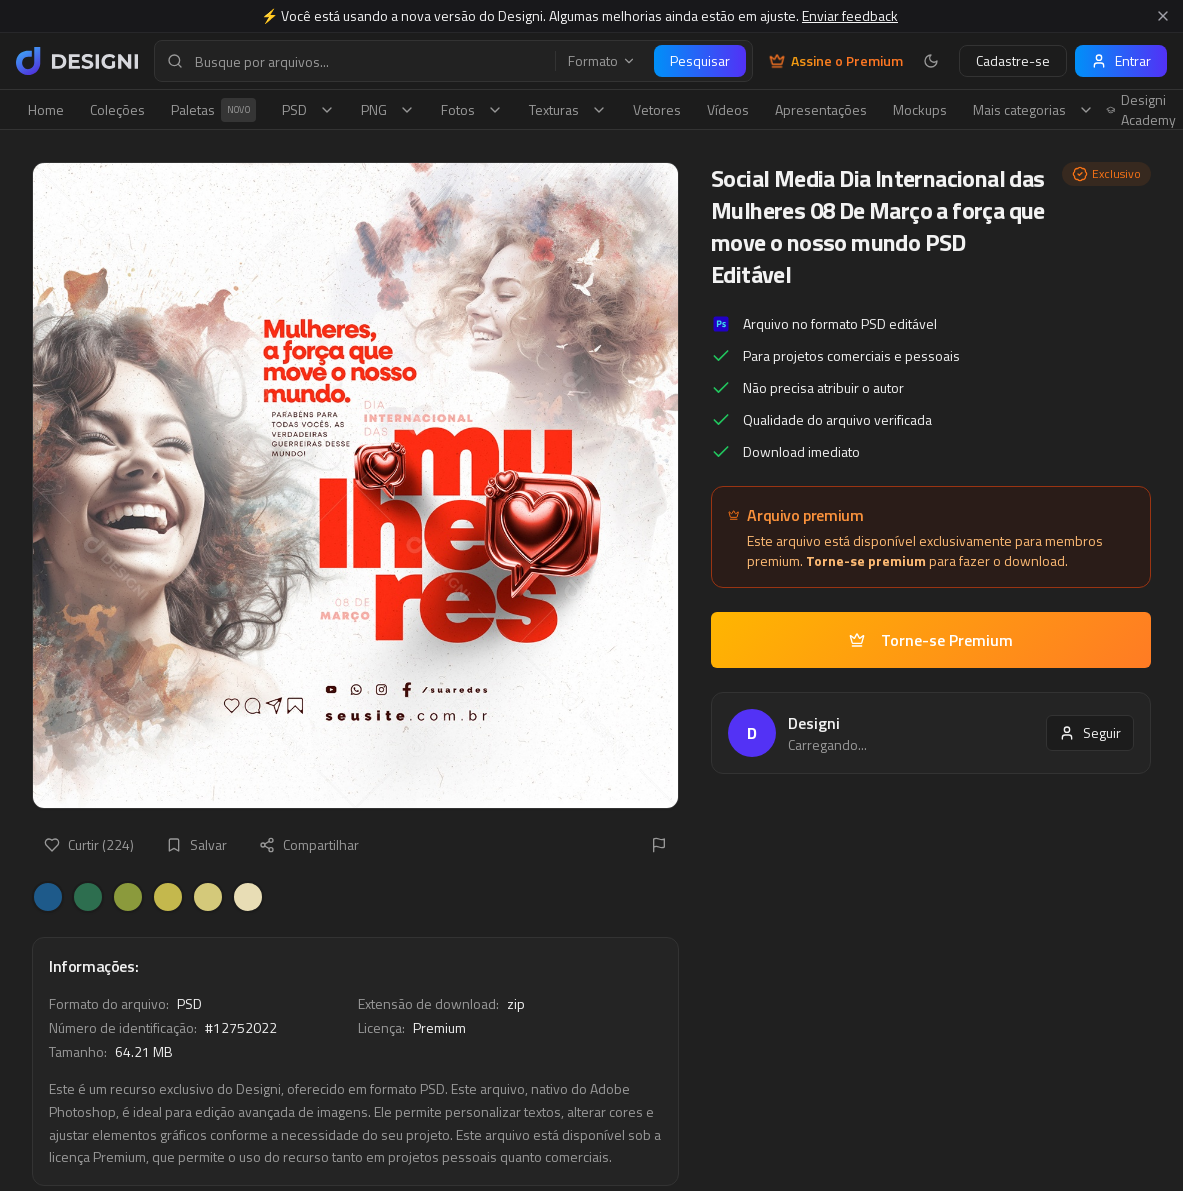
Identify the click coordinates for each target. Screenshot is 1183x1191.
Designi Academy (1141, 110)
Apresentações (821, 109)
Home (46, 109)
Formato (602, 61)
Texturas (568, 109)
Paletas (213, 110)
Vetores (657, 109)
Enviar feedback (850, 15)
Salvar (196, 844)
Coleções (117, 109)
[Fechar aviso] (1163, 16)
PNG (388, 109)
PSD (308, 109)
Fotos (472, 109)
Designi (814, 723)
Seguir (1090, 732)
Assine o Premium (836, 61)
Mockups (920, 109)
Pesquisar (700, 60)
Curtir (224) (89, 844)
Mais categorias (1033, 109)
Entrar (1121, 60)
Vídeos (728, 109)
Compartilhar (309, 844)
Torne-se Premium (931, 640)
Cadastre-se (1013, 60)
